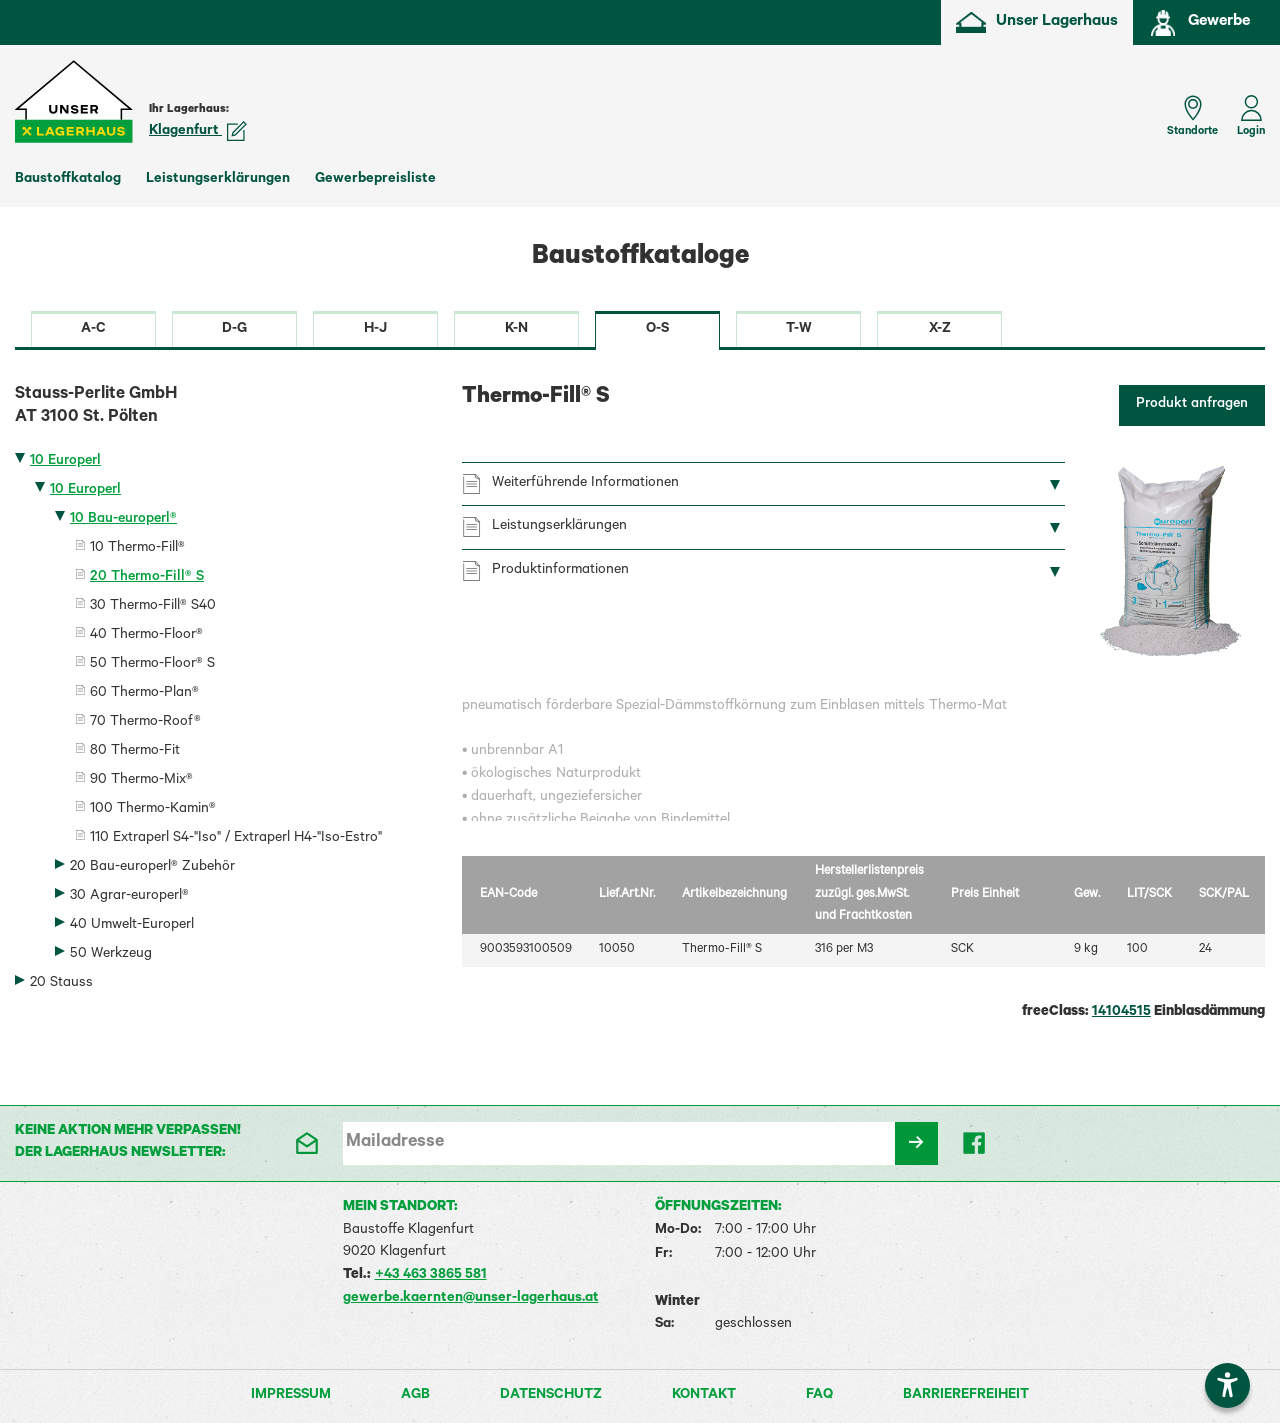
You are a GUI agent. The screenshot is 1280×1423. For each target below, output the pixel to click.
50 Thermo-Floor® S (152, 665)
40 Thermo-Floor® (146, 636)
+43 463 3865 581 (431, 1276)
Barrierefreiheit (966, 1396)
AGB (415, 1396)
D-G (234, 330)
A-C (93, 330)
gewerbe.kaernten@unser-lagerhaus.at (471, 1299)
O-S (657, 330)
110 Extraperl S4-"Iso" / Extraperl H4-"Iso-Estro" (236, 839)
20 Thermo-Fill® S (147, 578)
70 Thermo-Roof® (145, 723)
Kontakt (704, 1396)
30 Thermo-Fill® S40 (153, 607)
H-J (375, 330)
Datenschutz (551, 1396)
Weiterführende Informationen (585, 484)
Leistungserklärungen (218, 180)
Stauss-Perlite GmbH (223, 408)
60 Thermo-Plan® (144, 694)
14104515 (1121, 1013)
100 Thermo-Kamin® (153, 810)
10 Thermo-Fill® (137, 549)
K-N (516, 330)
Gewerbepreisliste (375, 180)
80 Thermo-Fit (135, 752)
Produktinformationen (560, 571)
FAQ (819, 1396)
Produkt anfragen (1192, 405)
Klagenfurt (198, 132)
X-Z (940, 330)
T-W (799, 330)
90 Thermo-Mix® (141, 781)
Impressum (291, 1396)
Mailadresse (395, 1143)
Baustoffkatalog (68, 180)
